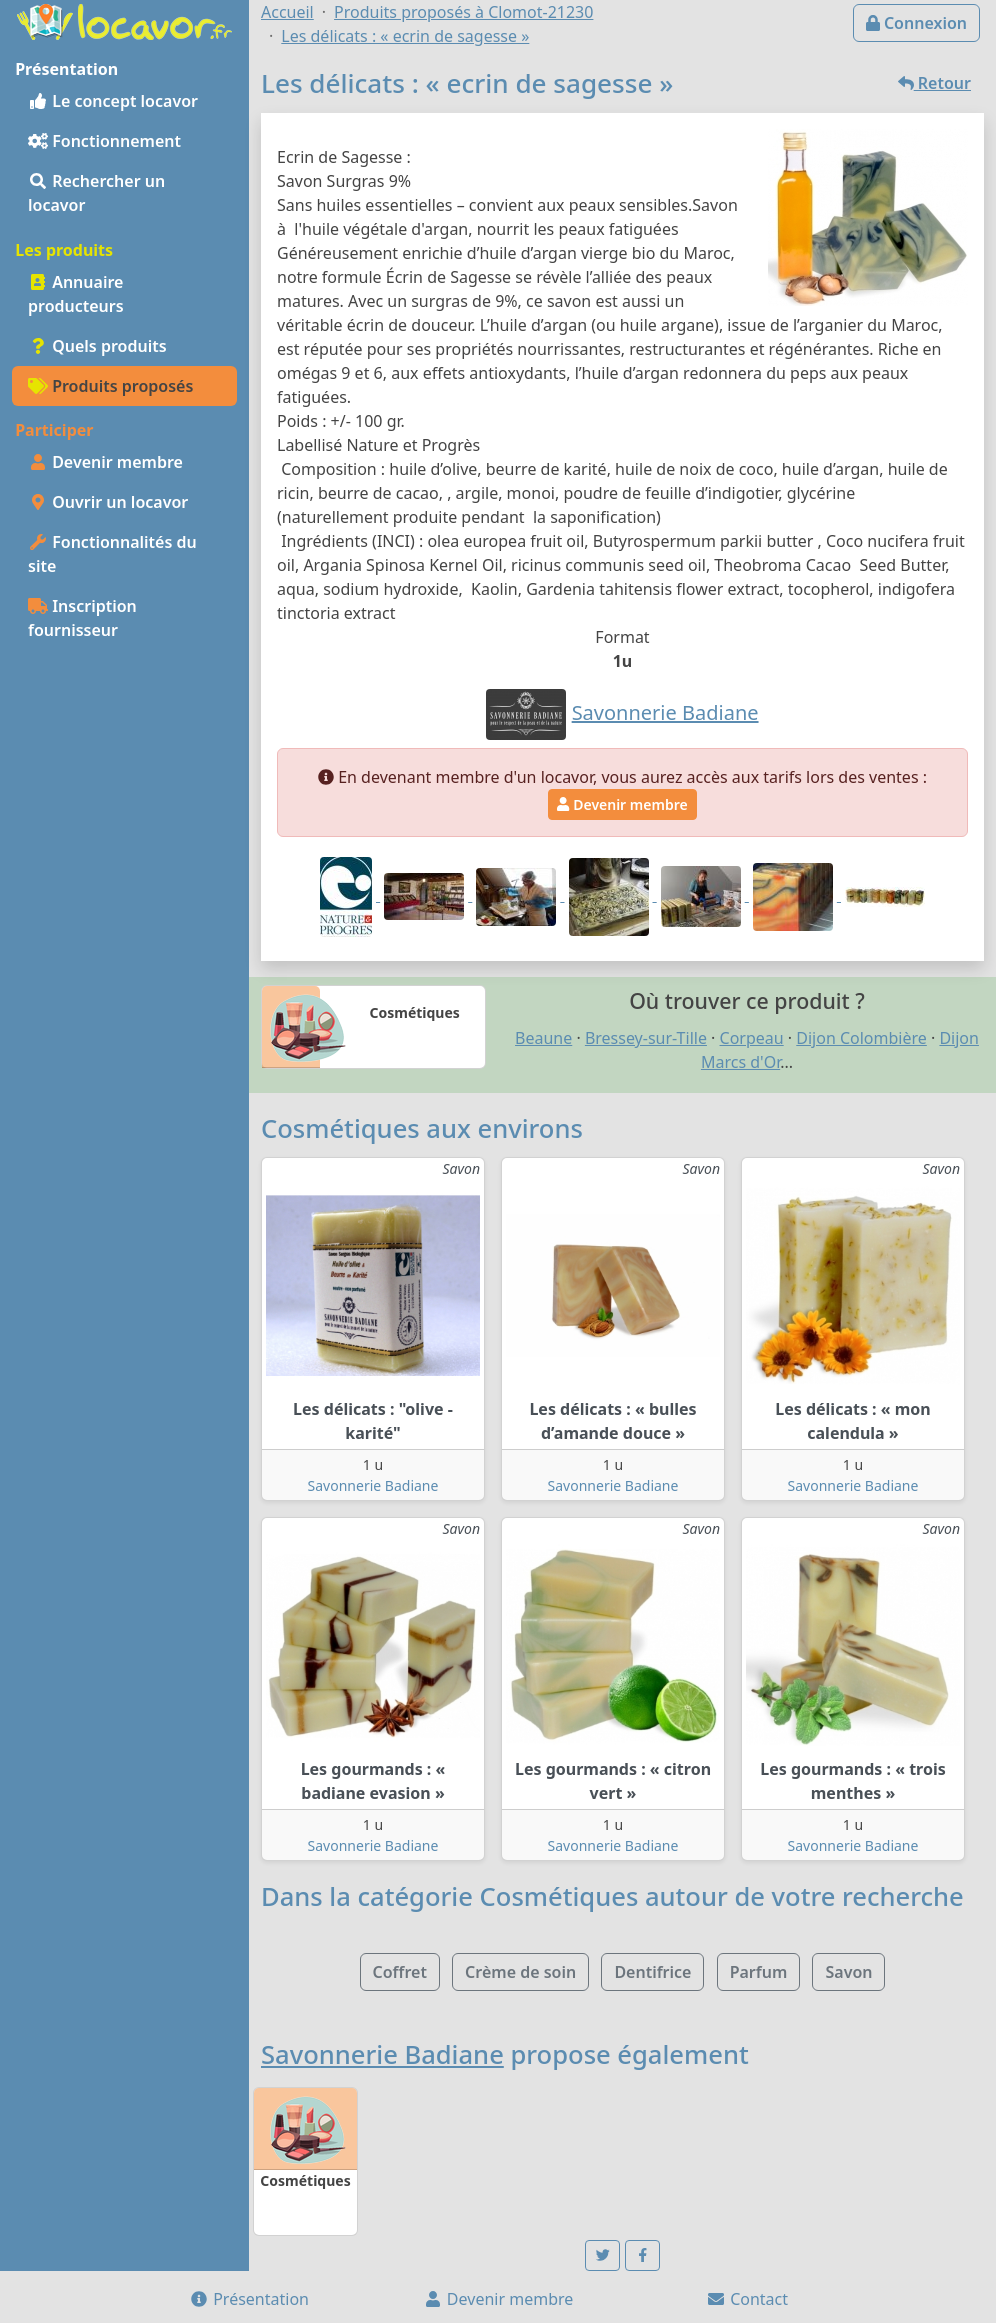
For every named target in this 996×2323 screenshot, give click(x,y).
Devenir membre (105, 462)
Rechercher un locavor (96, 193)
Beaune (543, 1038)
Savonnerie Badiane (373, 1485)
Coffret (400, 1972)
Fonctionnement (104, 141)
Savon (848, 1972)
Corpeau (752, 1038)
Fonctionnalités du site (112, 554)
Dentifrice (652, 1972)
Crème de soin (520, 1972)
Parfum (759, 1972)
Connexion (916, 23)
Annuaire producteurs (76, 294)
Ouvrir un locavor (108, 502)
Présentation (249, 2299)
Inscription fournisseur (82, 618)
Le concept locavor (113, 101)
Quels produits (97, 346)
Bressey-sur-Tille (646, 1038)
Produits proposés (110, 386)
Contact (747, 2299)
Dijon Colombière (861, 1038)
